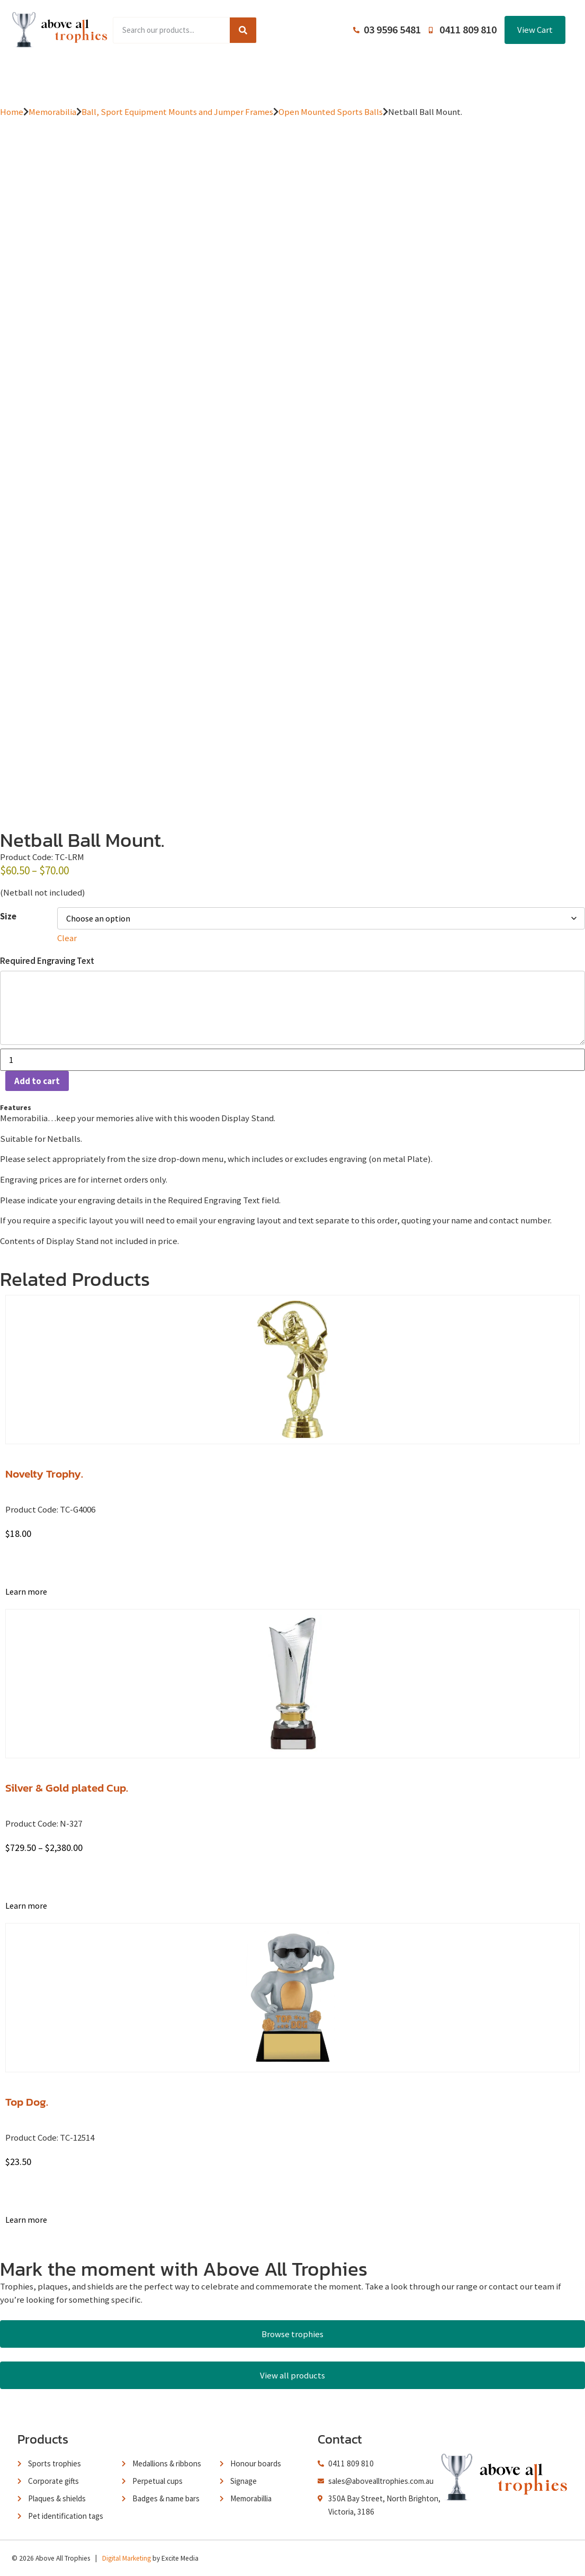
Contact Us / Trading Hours (479, 76)
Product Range (128, 76)
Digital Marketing (126, 2558)
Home (67, 76)
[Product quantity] (292, 1060)
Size (8, 916)
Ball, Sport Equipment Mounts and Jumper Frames (177, 112)
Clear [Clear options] (67, 938)
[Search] (243, 30)
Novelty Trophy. (44, 1473)
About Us (288, 76)
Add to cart (37, 1081)
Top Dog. (26, 2102)
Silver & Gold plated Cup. (66, 1787)
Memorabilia (52, 112)
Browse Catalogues (213, 76)
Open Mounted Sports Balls (330, 112)
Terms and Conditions (367, 76)
